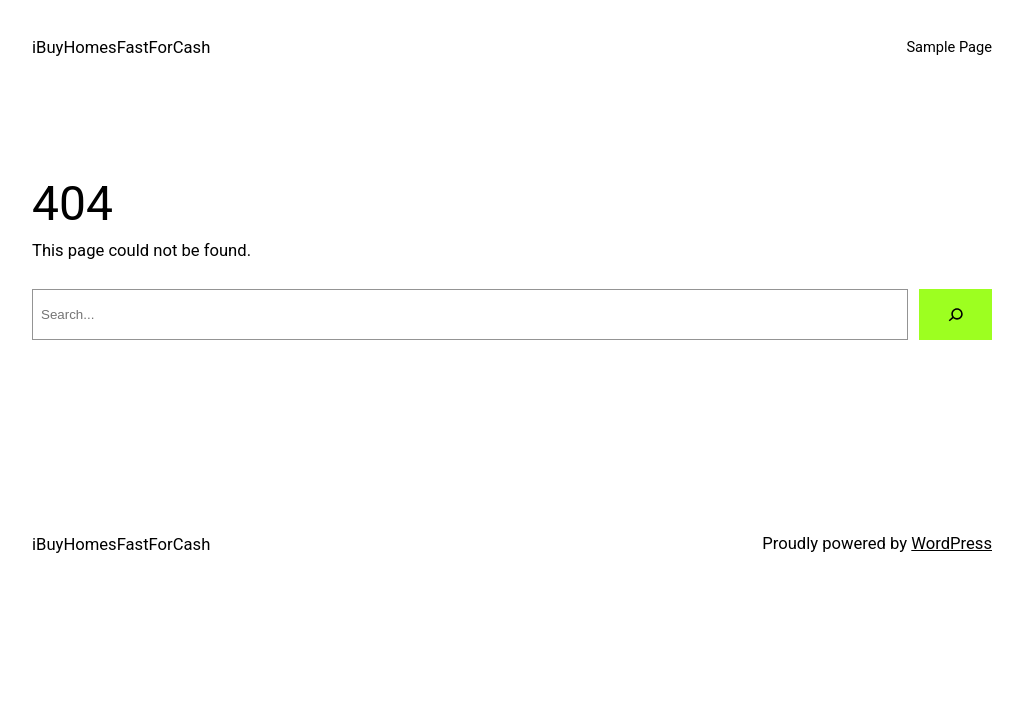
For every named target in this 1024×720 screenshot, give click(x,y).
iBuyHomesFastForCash (121, 47)
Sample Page (949, 47)
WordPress (951, 543)
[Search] (955, 314)
